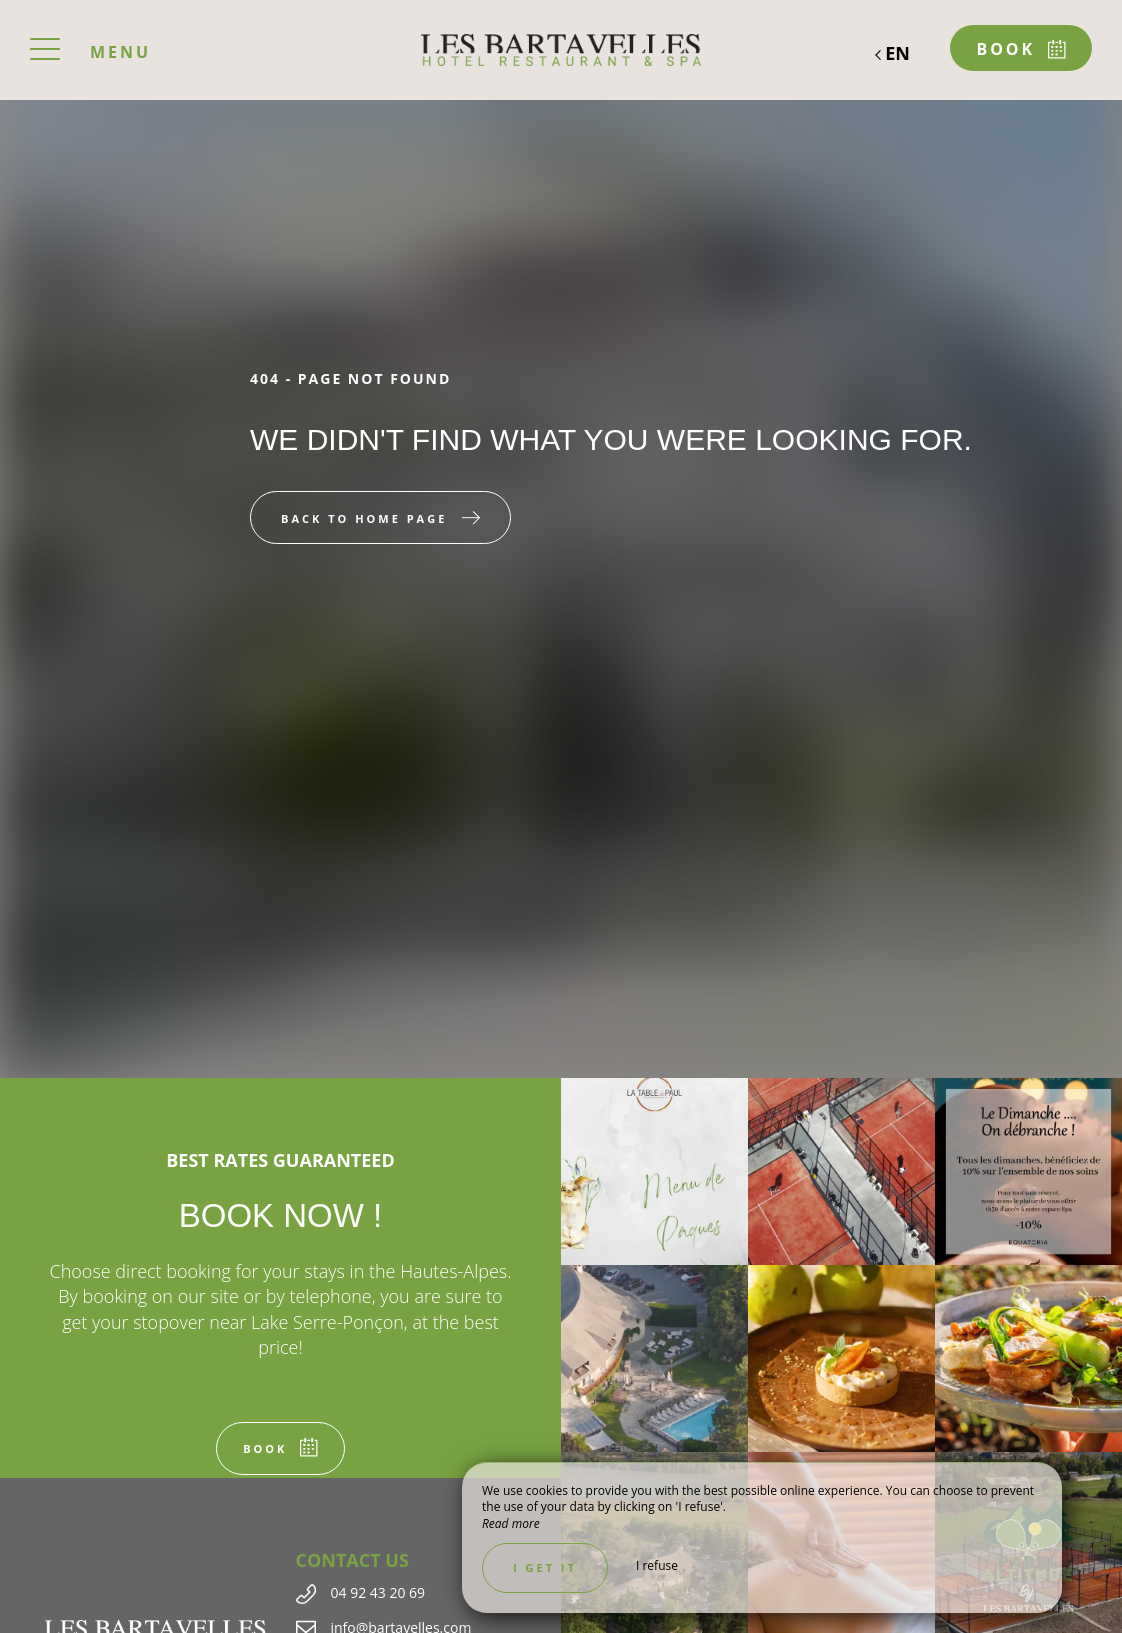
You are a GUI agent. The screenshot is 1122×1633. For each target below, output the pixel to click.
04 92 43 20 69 (378, 1592)
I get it (545, 1567)
